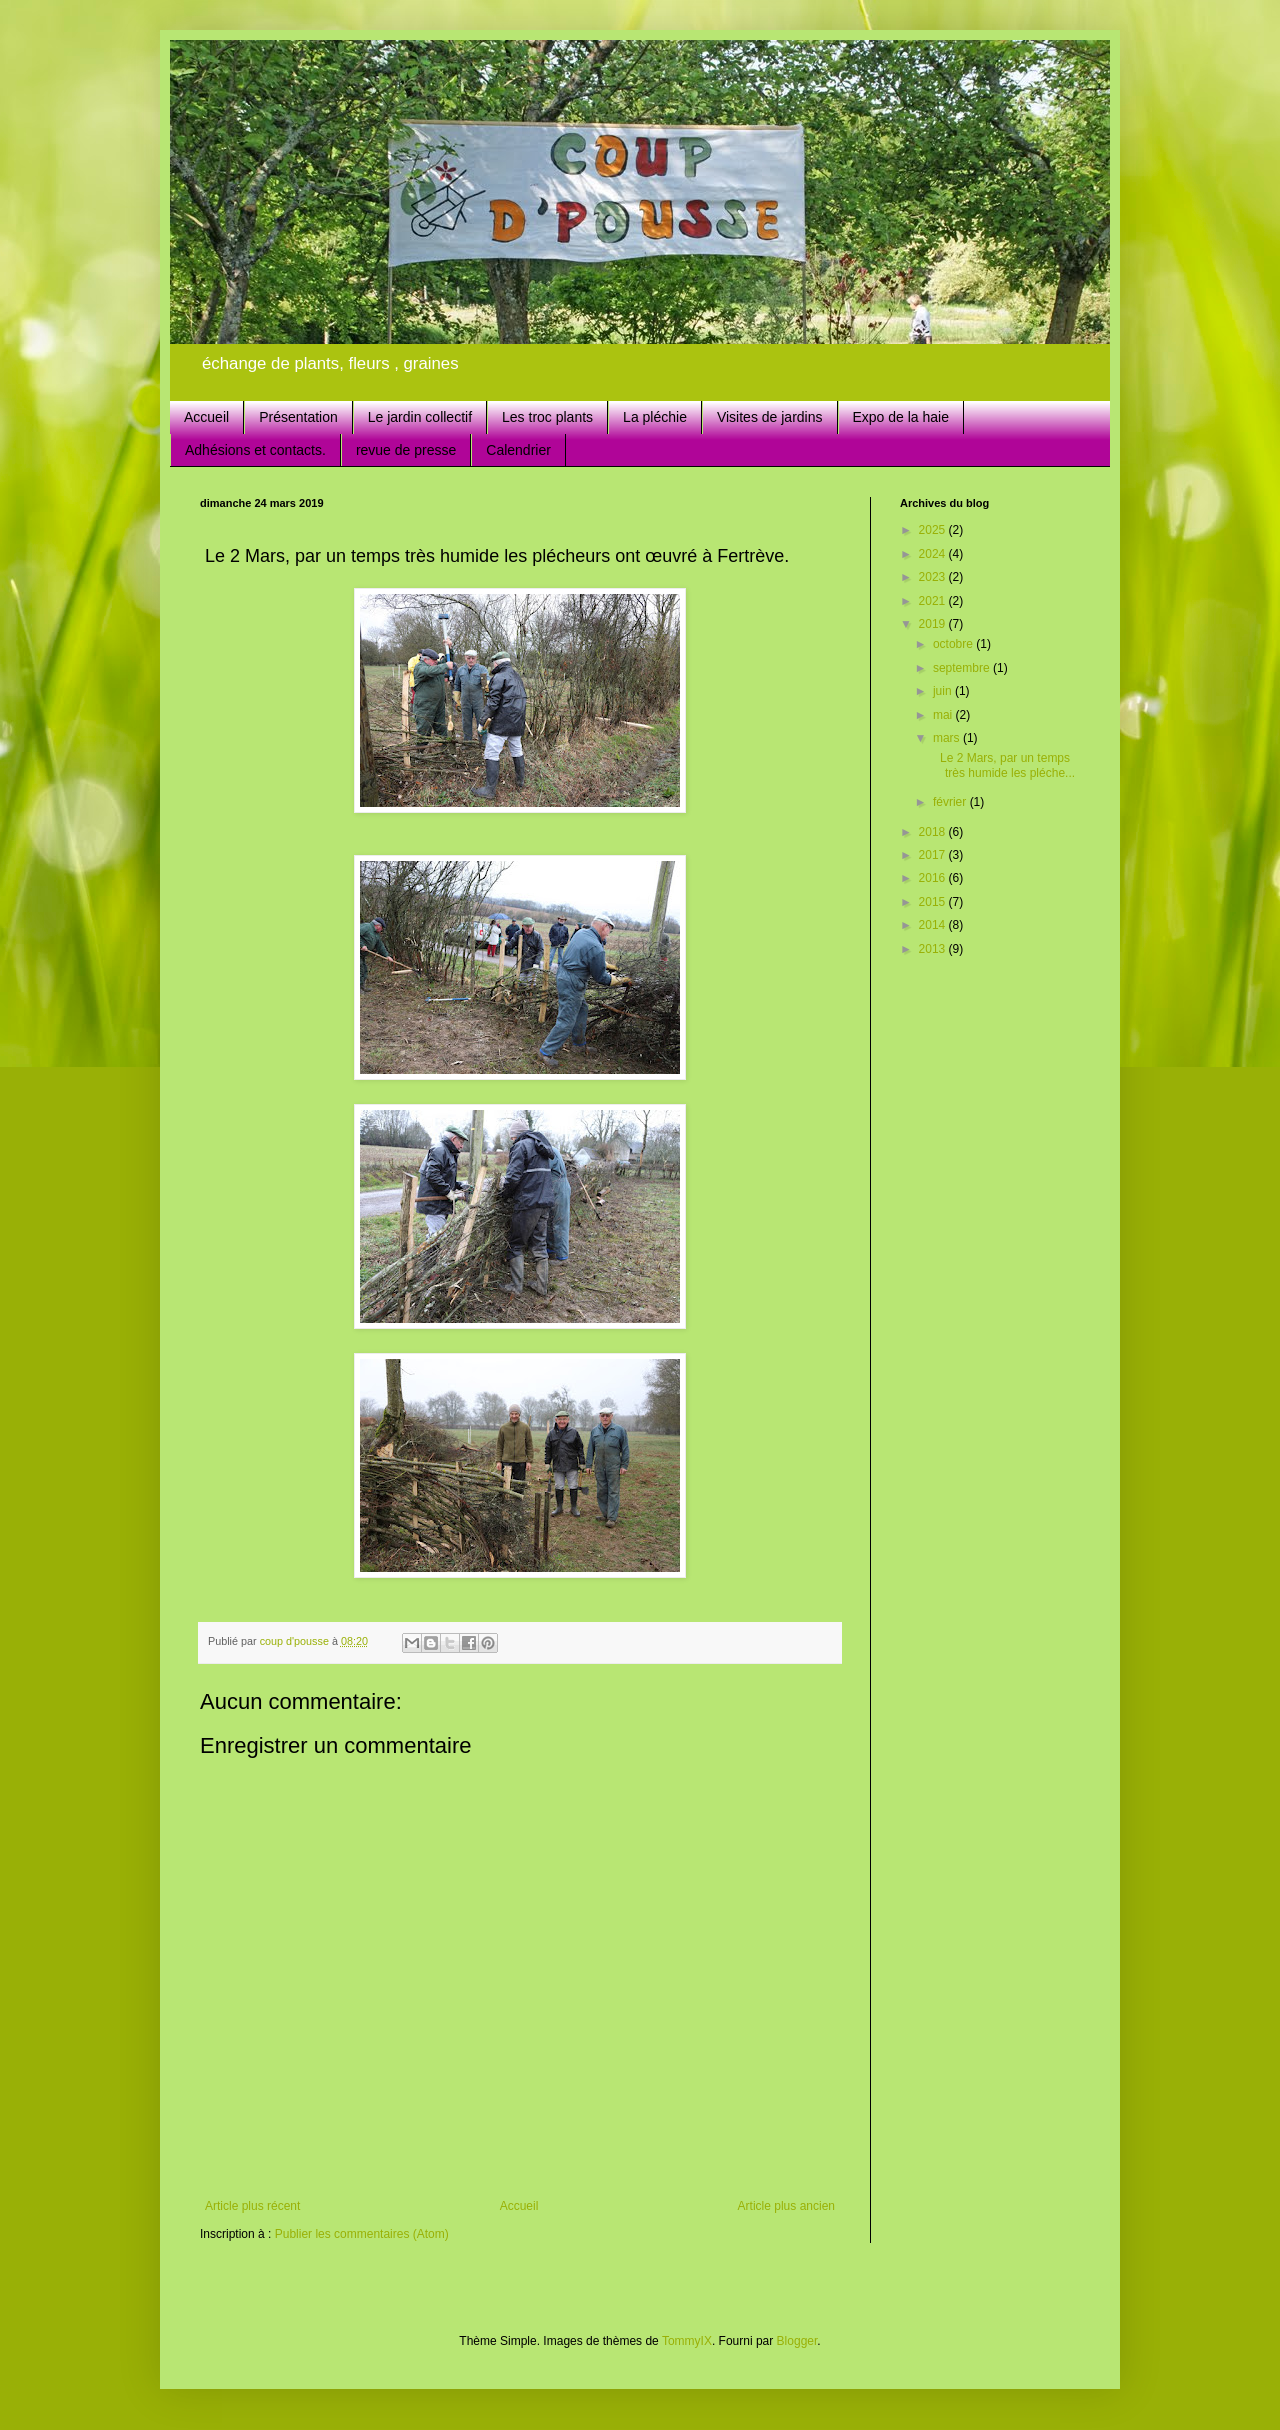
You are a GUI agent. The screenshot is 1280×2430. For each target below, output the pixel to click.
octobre (954, 644)
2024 (934, 554)
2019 (934, 624)
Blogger (797, 2341)
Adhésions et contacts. (255, 450)
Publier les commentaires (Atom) (362, 2234)
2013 (934, 949)
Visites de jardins (770, 417)
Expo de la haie (901, 417)
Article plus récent (252, 2206)
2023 (934, 577)
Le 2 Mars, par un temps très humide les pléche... (1002, 765)
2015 (934, 902)
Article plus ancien (786, 2206)
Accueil (206, 417)
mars (948, 738)
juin (944, 691)
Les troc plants (547, 417)
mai (944, 715)
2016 (934, 878)
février (951, 802)
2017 (934, 855)
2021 (934, 601)
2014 (934, 925)
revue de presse (406, 450)
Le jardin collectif (420, 417)
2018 (934, 832)
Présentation (298, 417)
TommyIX (687, 2341)
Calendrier (518, 450)
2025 (934, 530)
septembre (963, 668)
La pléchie (655, 417)
